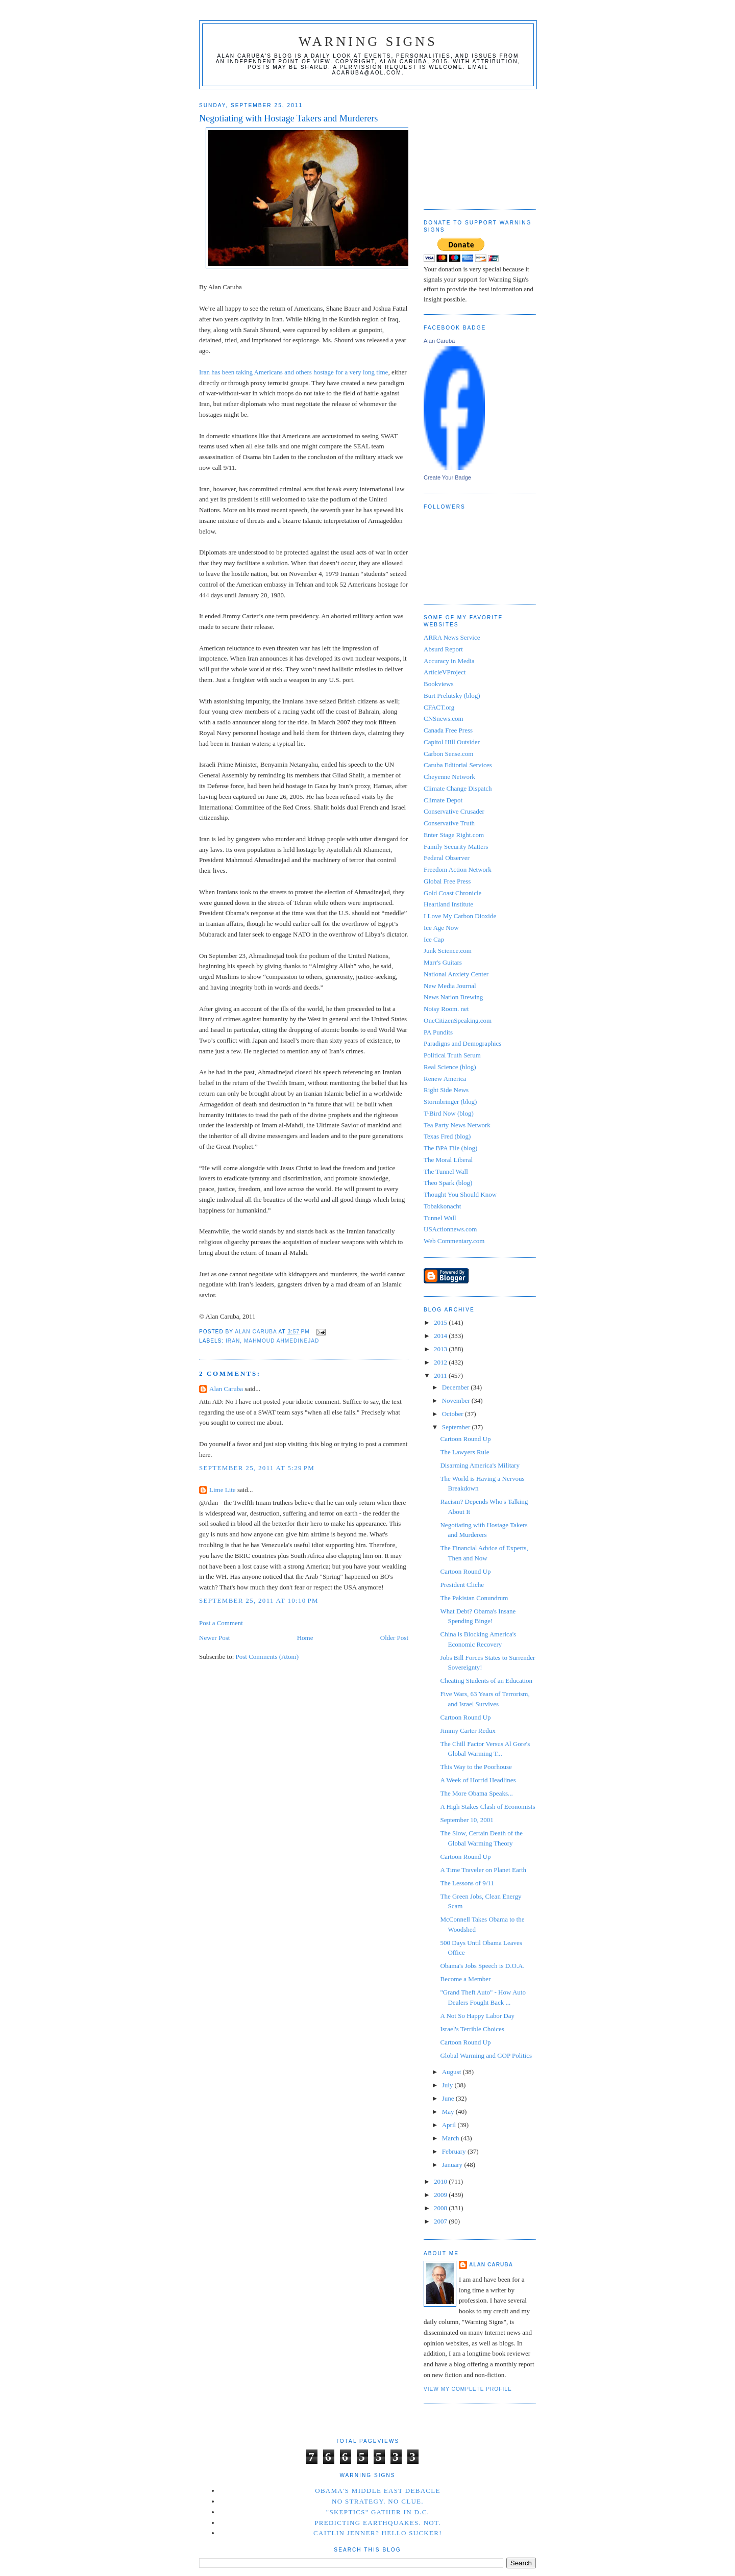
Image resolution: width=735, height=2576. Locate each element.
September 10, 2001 (466, 1820)
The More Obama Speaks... (476, 1793)
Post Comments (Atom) (267, 1656)
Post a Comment (221, 1623)
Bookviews (439, 684)
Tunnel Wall (440, 1218)
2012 (441, 1362)
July (448, 2085)
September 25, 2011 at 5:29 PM (256, 1468)
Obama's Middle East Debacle (377, 2490)
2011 (441, 1375)
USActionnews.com (450, 1229)
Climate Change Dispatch (458, 788)
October (453, 1414)
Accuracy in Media (449, 661)
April (450, 2125)
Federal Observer (447, 858)
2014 (441, 1336)
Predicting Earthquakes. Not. (377, 2523)
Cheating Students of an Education (486, 1680)
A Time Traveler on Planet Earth (483, 1870)
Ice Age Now (441, 927)
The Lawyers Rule (464, 1452)
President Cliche (462, 1584)
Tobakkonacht (442, 1206)
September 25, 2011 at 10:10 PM (258, 1600)
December (456, 1387)
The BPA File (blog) (450, 1148)
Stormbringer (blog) (450, 1101)
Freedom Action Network (458, 869)
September (457, 1427)
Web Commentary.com (454, 1241)
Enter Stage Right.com (454, 835)
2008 (441, 2208)
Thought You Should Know (460, 1194)
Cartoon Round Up (465, 1439)
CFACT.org (439, 707)
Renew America (445, 1078)
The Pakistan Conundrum (474, 1598)
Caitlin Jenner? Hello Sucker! (377, 2533)
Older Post (394, 1637)
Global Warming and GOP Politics (486, 2055)
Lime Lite (222, 1490)
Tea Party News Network (457, 1125)
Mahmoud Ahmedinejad (282, 1341)
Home (305, 1637)
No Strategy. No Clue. (378, 2501)
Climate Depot (443, 800)
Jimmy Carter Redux (467, 1730)
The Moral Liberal (448, 1160)
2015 (441, 1322)
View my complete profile (468, 2389)
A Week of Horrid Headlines (478, 1780)
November (457, 1400)
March (451, 2138)
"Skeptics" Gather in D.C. (377, 2512)
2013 (441, 1349)
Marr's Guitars (443, 962)
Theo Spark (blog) (448, 1182)
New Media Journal (450, 986)
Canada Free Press (448, 730)
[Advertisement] (475, 145)
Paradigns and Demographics (462, 1043)
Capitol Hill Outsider (452, 742)
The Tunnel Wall (446, 1171)
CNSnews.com (443, 718)
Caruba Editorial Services (458, 765)
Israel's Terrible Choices (472, 2029)
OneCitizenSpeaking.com (458, 1020)
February (455, 2151)
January (453, 2164)
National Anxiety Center (456, 974)
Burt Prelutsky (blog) (452, 695)
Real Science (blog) (450, 1067)
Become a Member (465, 1979)
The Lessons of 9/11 (467, 1883)
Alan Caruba (226, 1389)
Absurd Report (443, 649)
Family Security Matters (456, 846)
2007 (441, 2221)
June (449, 2098)
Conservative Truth (449, 823)
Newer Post (214, 1637)
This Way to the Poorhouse (475, 1767)
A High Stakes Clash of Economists (487, 1806)
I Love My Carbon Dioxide (460, 916)
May (449, 2111)
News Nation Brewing (453, 997)
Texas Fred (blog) (447, 1136)
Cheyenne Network (449, 776)
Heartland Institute (448, 904)
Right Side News (446, 1090)
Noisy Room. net (446, 1009)
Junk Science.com (448, 950)
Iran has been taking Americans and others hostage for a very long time (293, 372)
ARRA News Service (452, 637)
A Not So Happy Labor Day (477, 2015)
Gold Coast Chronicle (452, 893)
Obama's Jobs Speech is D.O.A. (482, 1965)
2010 (441, 2181)
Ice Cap (434, 939)
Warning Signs (368, 41)
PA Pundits (438, 1032)
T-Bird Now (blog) (449, 1113)
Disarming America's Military (479, 1465)
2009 (441, 2195)
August (452, 2072)
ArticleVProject (444, 672)
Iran (233, 1341)
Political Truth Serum (452, 1055)
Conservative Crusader (454, 811)
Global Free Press (447, 881)
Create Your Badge (447, 477)
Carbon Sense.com (448, 753)
